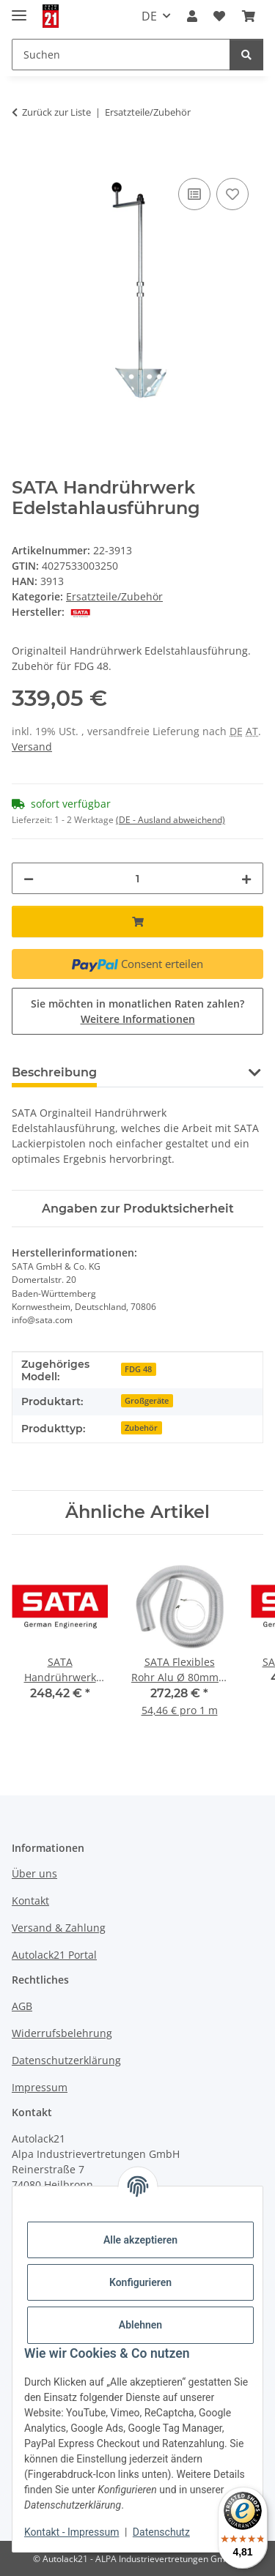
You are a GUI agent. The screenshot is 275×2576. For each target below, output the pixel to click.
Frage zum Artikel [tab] (174, 1072)
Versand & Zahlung (59, 1928)
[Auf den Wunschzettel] (232, 194)
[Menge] (137, 878)
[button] (192, 16)
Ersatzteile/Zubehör (114, 596)
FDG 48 (138, 1369)
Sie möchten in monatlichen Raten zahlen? (137, 1011)
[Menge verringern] (28, 878)
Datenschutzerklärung (66, 2060)
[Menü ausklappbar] (19, 9)
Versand (32, 746)
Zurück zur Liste (56, 112)
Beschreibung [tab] (54, 1072)
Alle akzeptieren (140, 2240)
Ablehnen (140, 2325)
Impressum (39, 2087)
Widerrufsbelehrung (62, 2033)
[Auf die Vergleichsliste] (194, 194)
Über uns (34, 1873)
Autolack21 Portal (54, 1955)
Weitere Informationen (138, 1019)
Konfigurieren (140, 2282)
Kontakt (30, 1900)
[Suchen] (246, 54)
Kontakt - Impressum (71, 2532)
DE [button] (149, 16)
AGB (22, 2006)
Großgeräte (147, 1401)
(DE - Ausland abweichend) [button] (170, 820)
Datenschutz (161, 2532)
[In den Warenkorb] (23, 158)
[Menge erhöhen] (246, 878)
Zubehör (141, 1428)
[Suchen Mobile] (121, 54)
